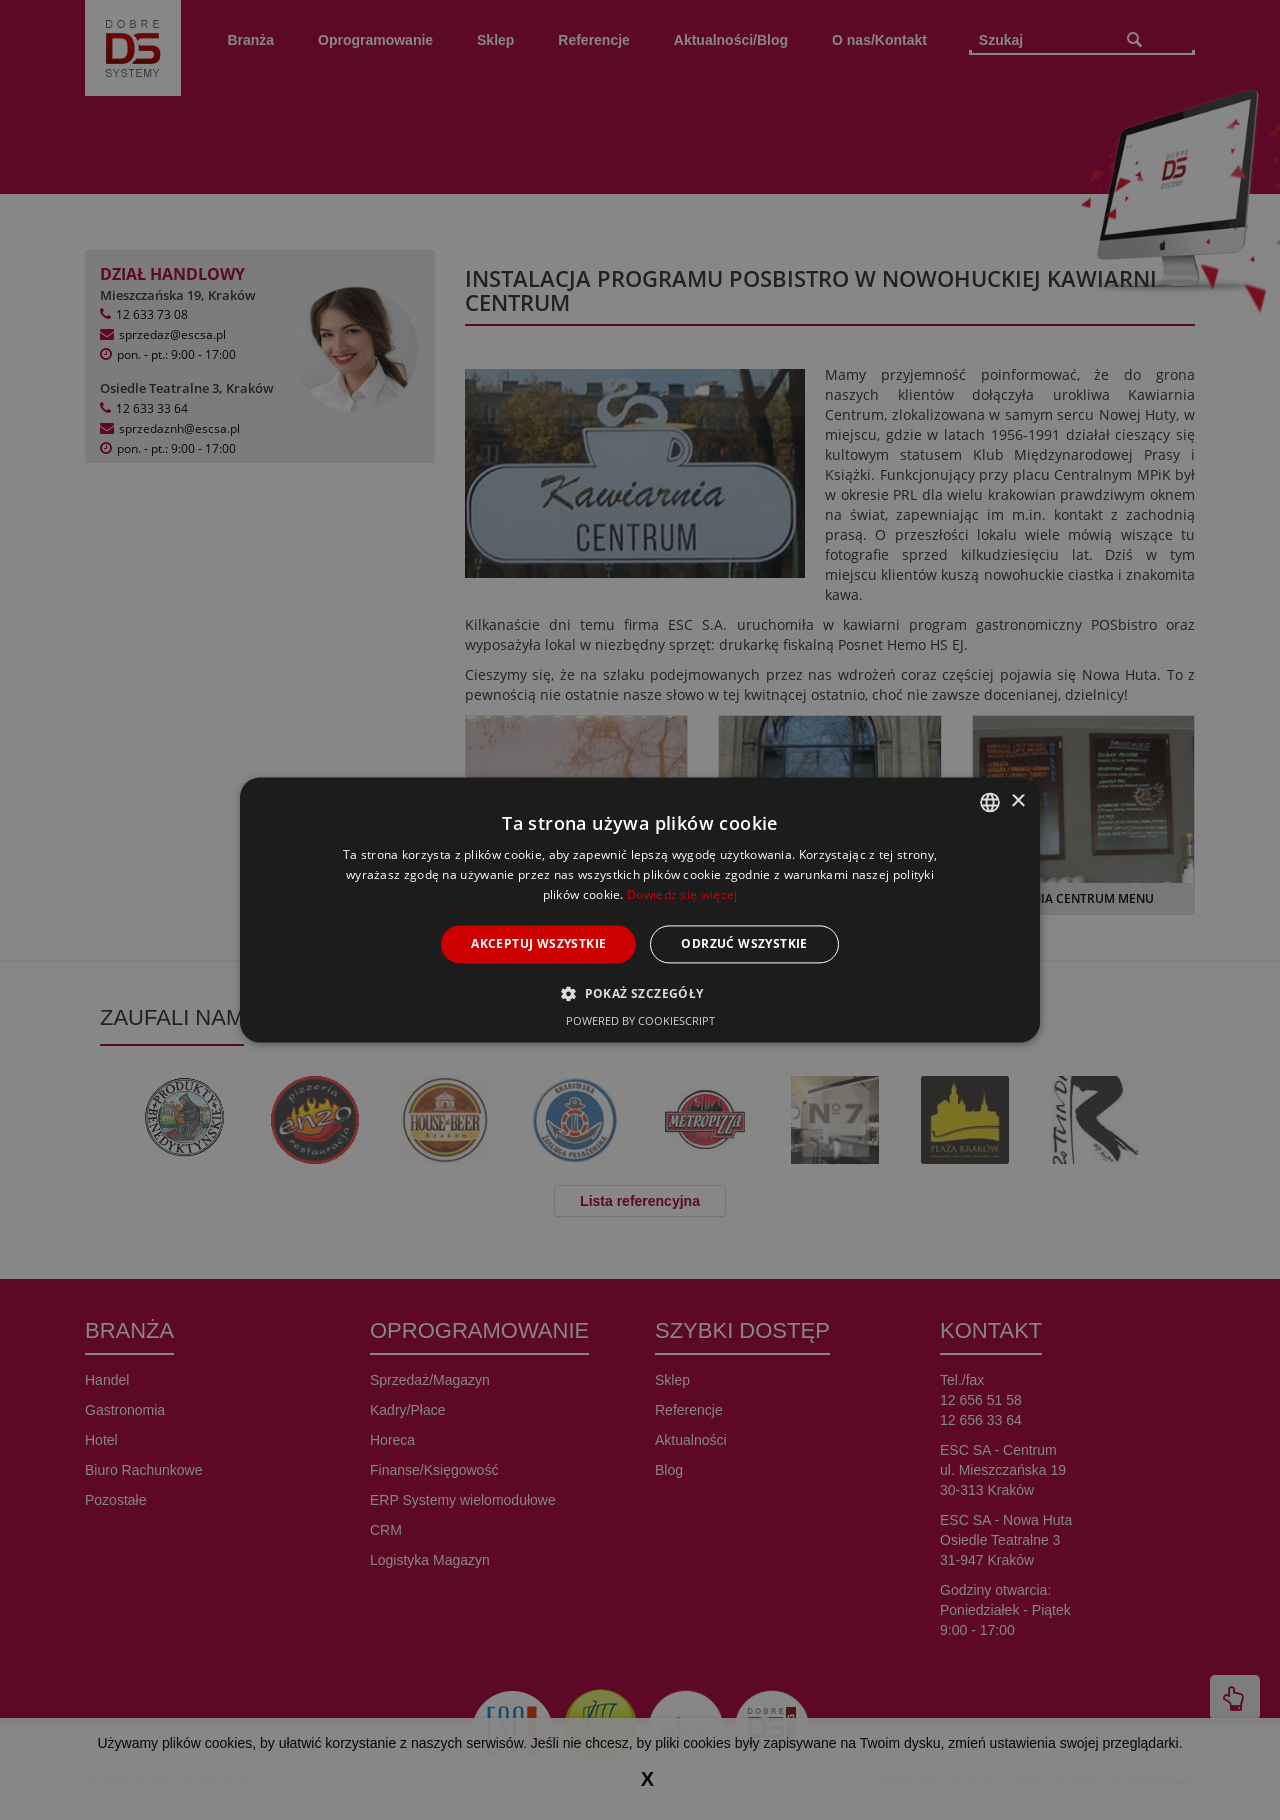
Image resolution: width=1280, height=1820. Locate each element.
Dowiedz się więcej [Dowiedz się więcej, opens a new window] (682, 894)
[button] (639, 994)
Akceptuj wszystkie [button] (538, 943)
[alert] (640, 910)
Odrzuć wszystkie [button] (744, 943)
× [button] (1017, 801)
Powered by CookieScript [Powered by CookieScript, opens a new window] (640, 1021)
